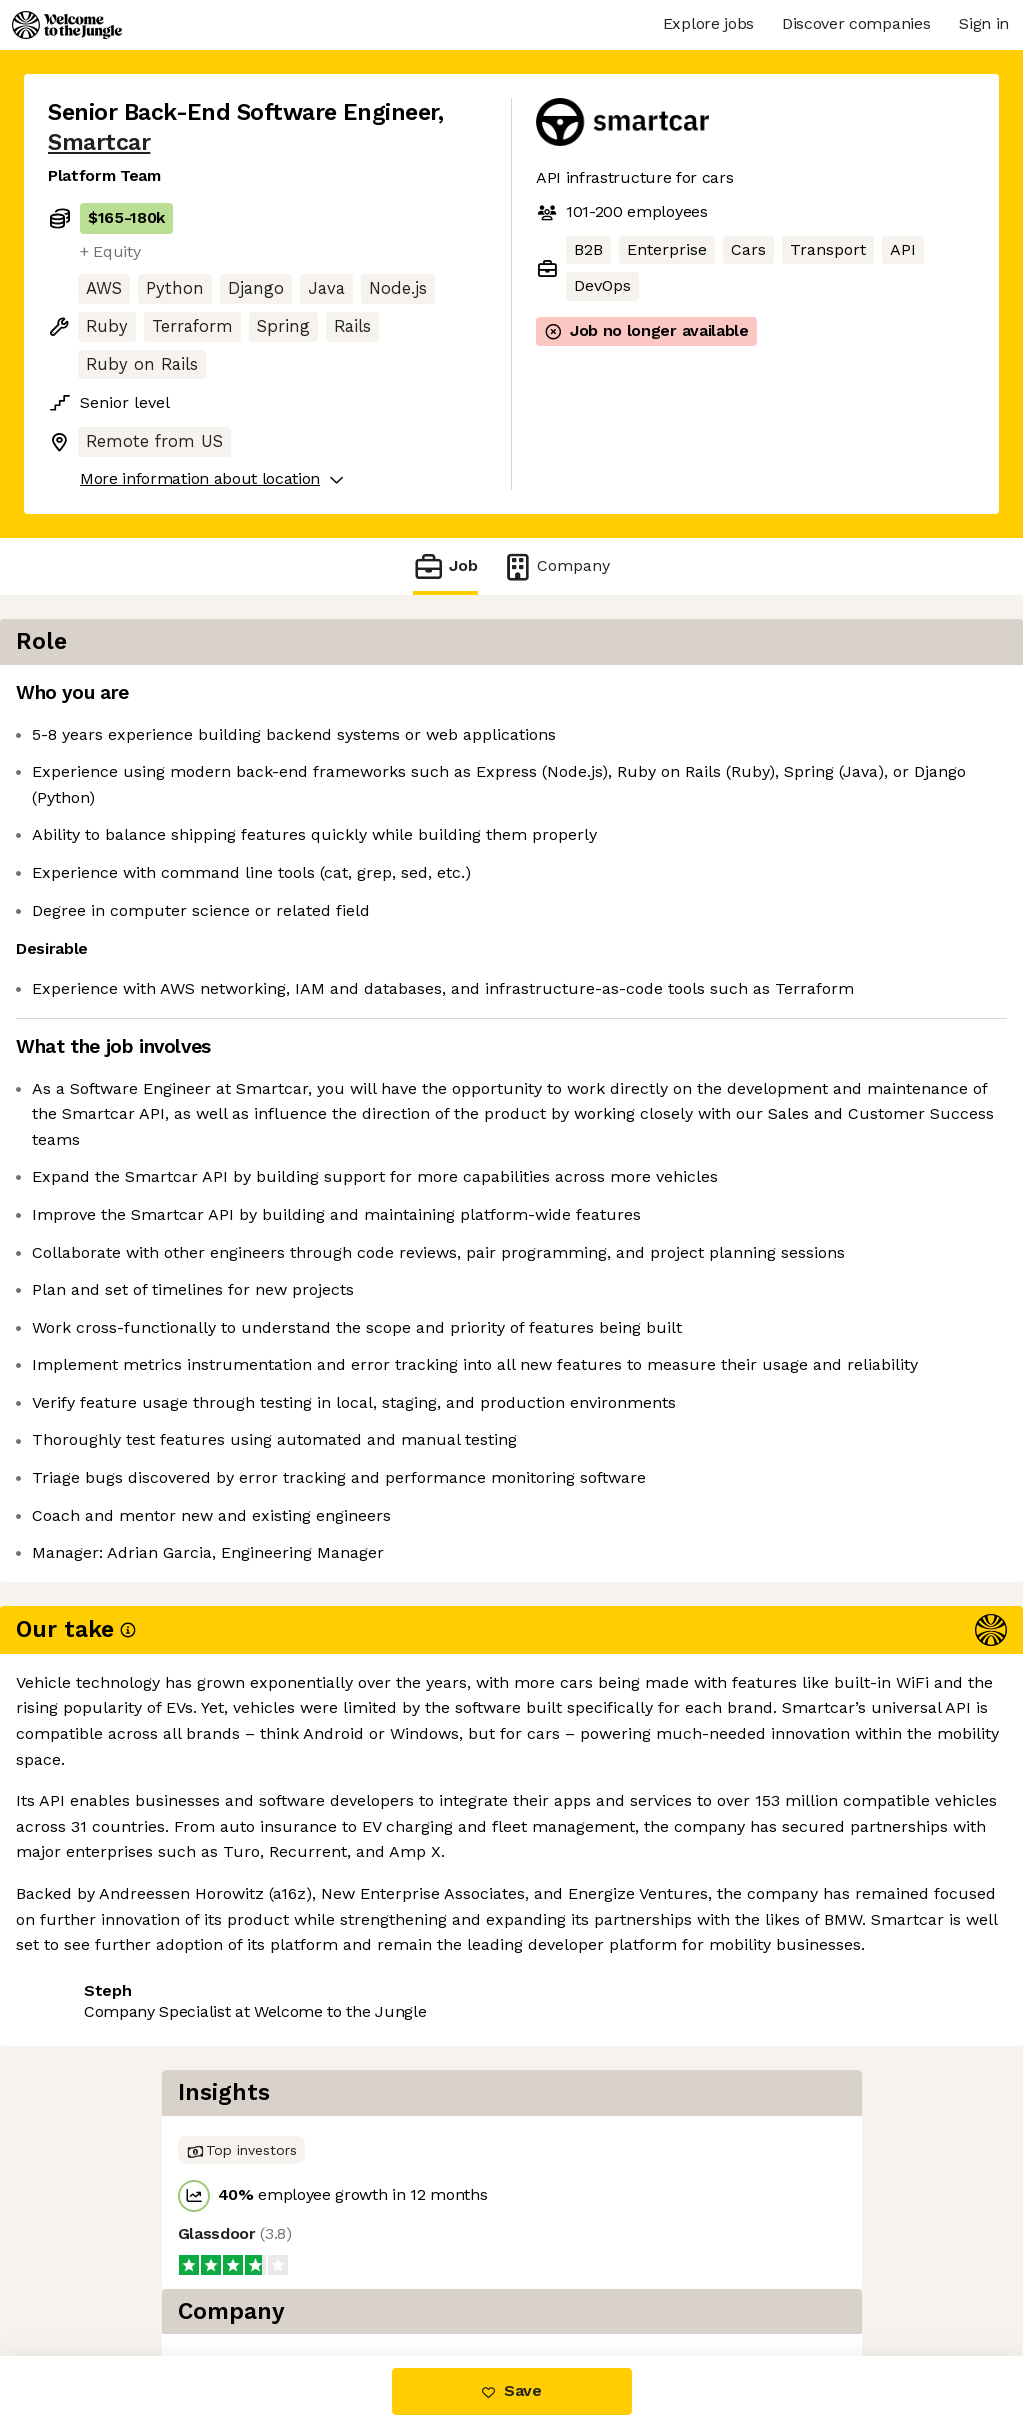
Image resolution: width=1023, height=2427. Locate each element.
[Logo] (67, 25)
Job (445, 566)
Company (556, 566)
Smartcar (99, 142)
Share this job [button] (103, 2015)
